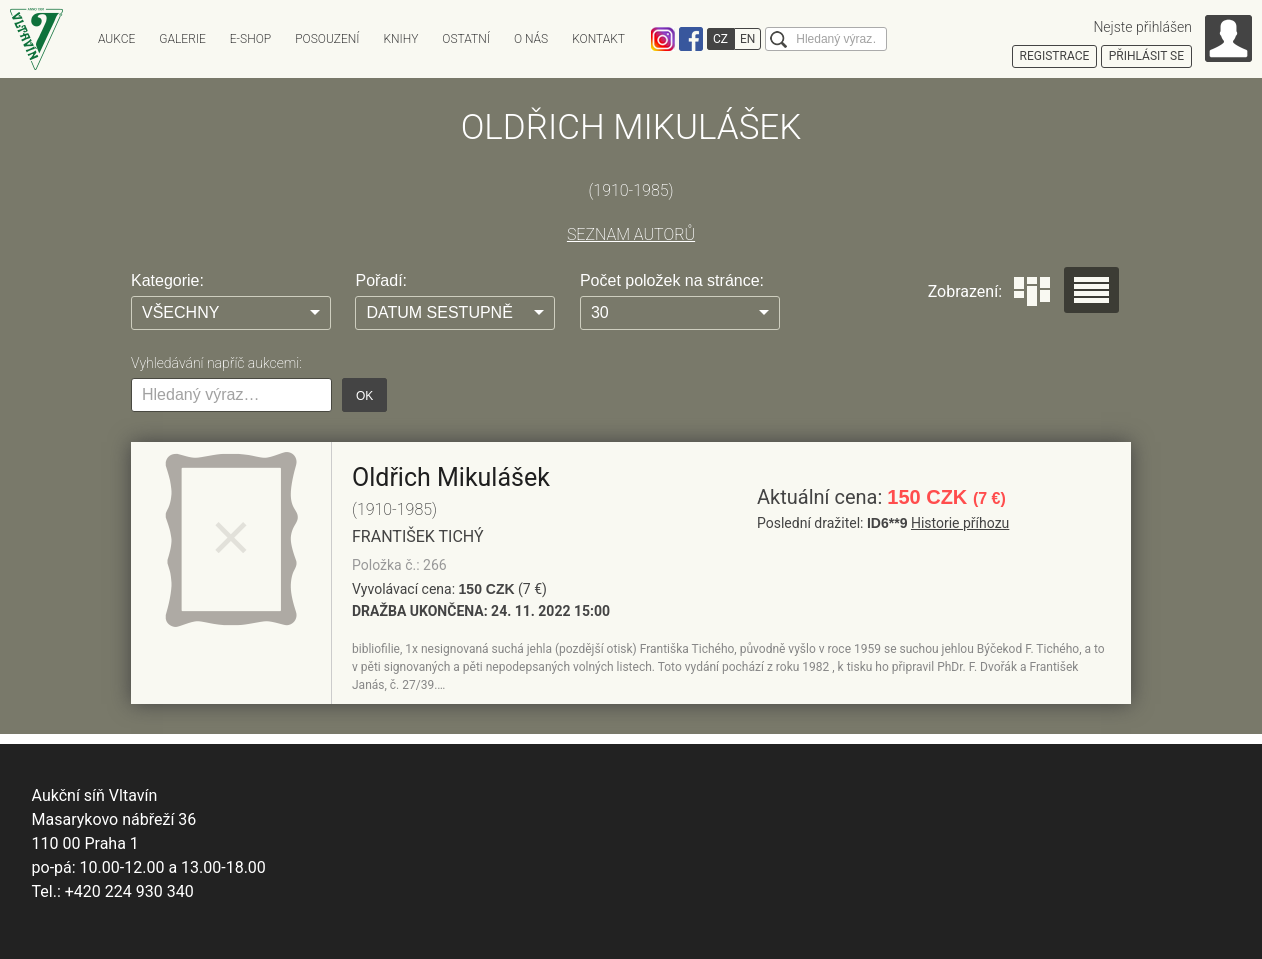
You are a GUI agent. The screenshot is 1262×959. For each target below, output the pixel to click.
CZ (720, 39)
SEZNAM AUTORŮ (631, 234)
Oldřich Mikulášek (451, 477)
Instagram (663, 39)
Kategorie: (167, 280)
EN (747, 39)
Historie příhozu (960, 523)
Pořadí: (381, 280)
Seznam (1091, 290)
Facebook (691, 39)
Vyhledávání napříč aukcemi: (216, 363)
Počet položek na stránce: (672, 280)
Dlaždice (1032, 291)
